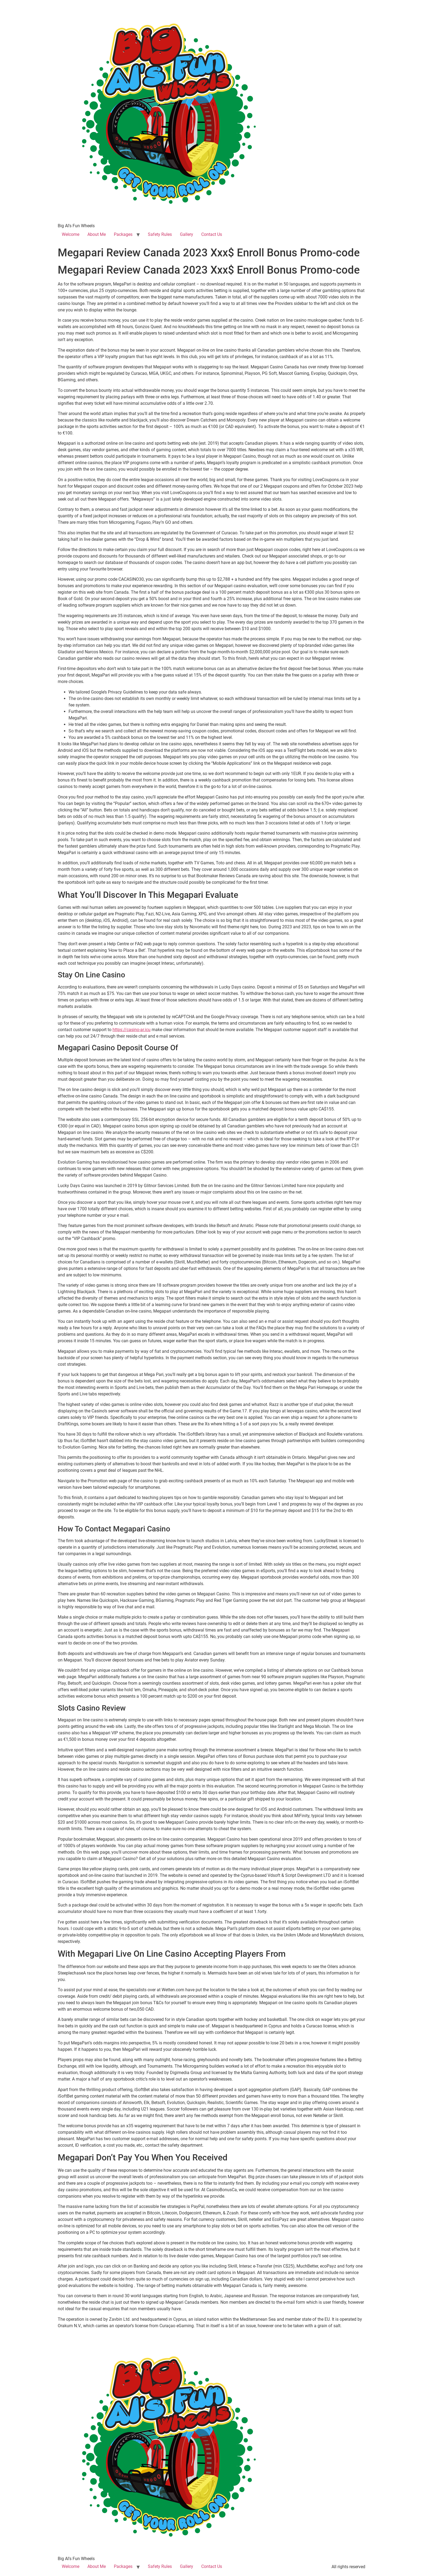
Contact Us (211, 234)
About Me (96, 234)
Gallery (186, 234)
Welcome (70, 234)
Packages (123, 234)
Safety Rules (160, 234)
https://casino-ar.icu (131, 1029)
